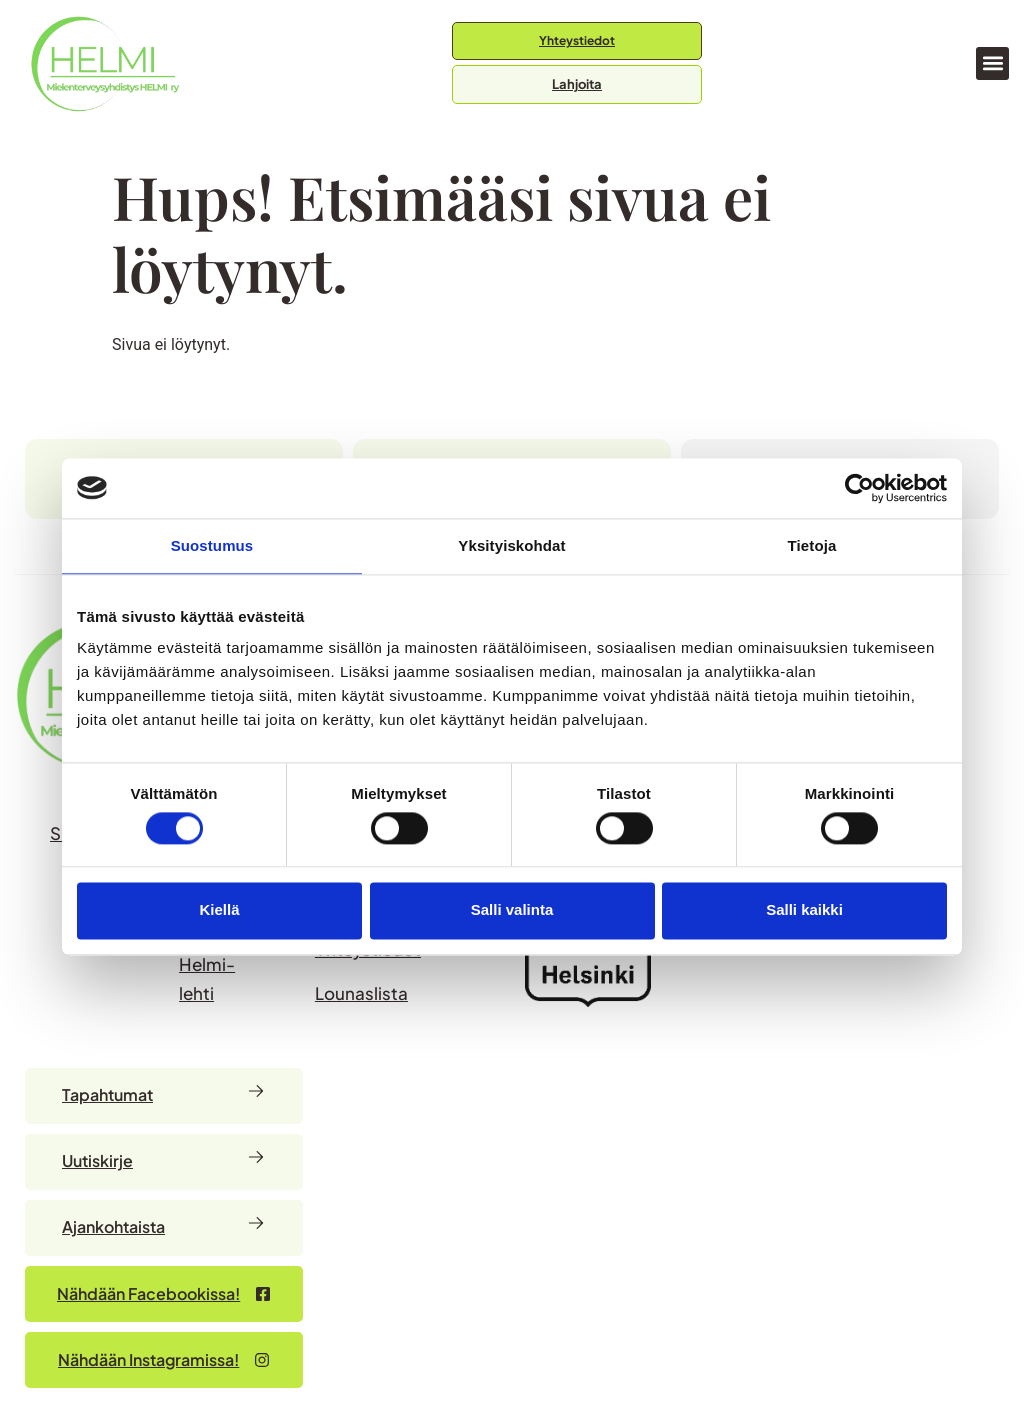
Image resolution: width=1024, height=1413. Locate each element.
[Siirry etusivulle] (105, 63)
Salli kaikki (804, 910)
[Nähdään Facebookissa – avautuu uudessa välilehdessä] (164, 1294)
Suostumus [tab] (212, 545)
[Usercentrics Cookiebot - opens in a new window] (859, 488)
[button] (992, 63)
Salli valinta (512, 910)
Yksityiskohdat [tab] (511, 545)
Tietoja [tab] (812, 545)
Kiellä (219, 910)
